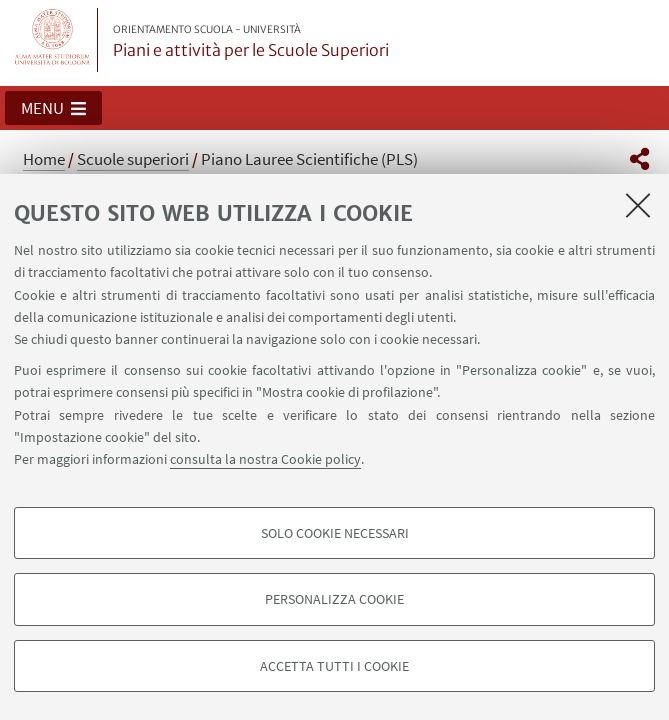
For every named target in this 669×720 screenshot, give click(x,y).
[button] (53, 108)
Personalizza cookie (334, 599)
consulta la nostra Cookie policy (265, 459)
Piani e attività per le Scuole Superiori (251, 42)
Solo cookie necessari (335, 533)
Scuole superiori (133, 159)
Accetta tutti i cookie (334, 666)
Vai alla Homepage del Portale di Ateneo (53, 40)
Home (44, 159)
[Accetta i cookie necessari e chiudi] (638, 205)
